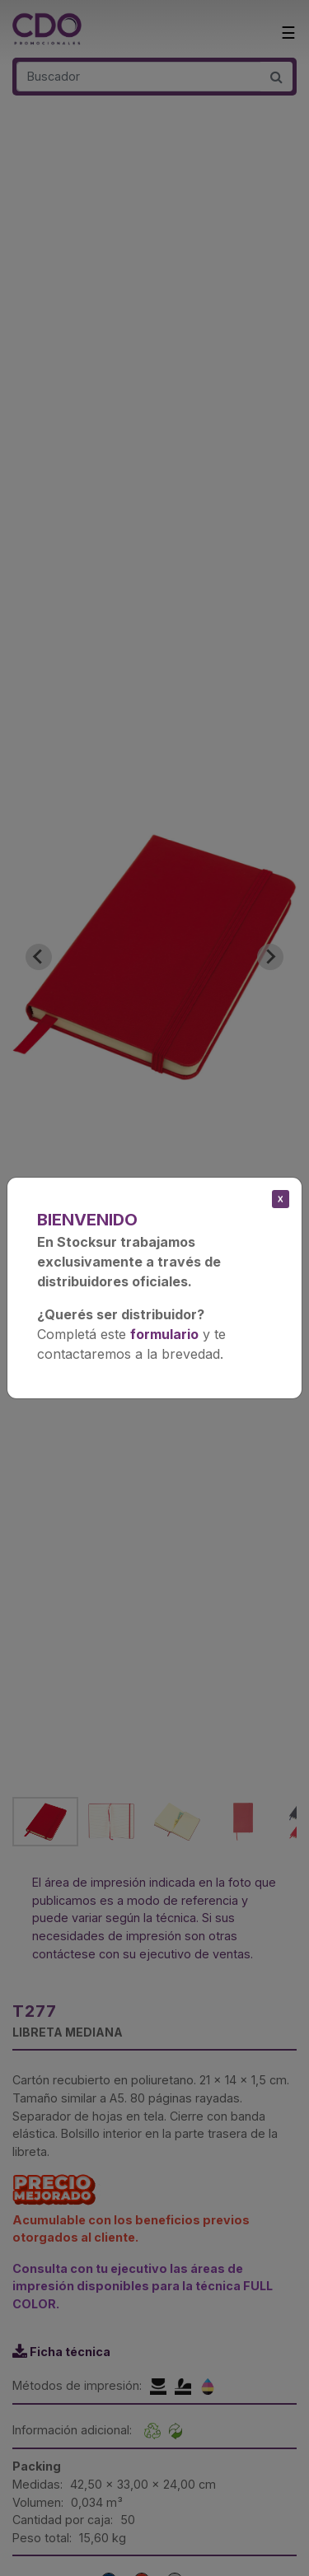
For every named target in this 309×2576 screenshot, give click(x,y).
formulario (164, 1334)
